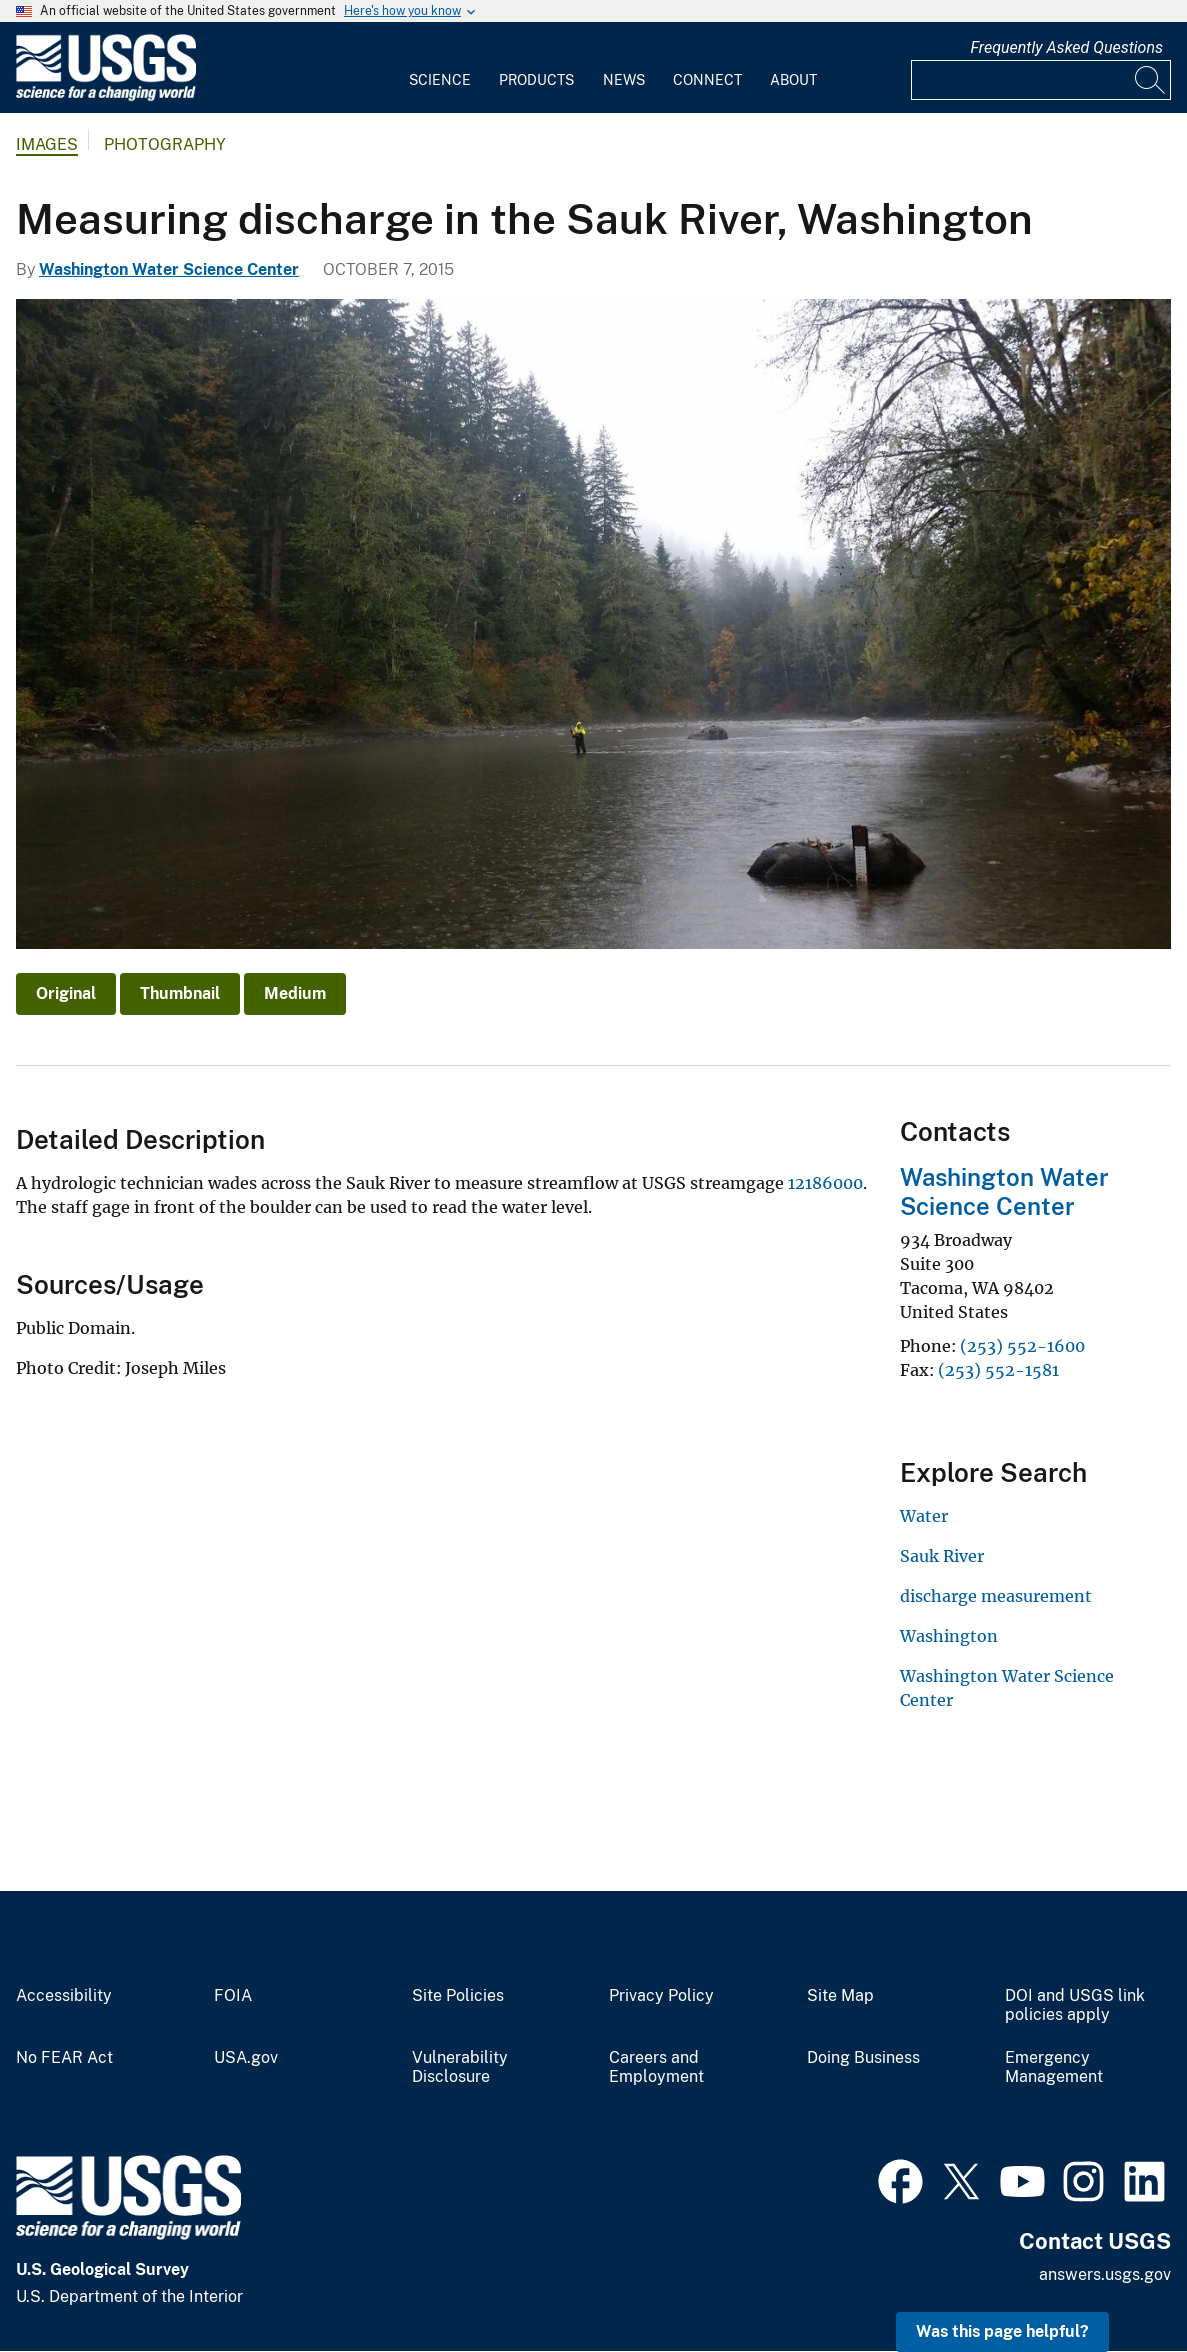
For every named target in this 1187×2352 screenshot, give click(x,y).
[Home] (106, 96)
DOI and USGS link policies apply (1075, 2005)
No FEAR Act (64, 2058)
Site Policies (458, 1996)
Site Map (840, 1996)
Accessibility (64, 1996)
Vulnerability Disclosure (460, 2067)
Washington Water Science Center (169, 269)
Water (924, 1516)
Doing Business (863, 2058)
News (624, 80)
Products (536, 80)
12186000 (825, 1183)
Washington (949, 1636)
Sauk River (942, 1556)
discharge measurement (996, 1596)
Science (440, 80)
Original (66, 993)
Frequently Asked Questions (1066, 47)
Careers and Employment (656, 2067)
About (793, 80)
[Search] (1151, 80)
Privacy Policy (661, 1996)
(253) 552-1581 (998, 1370)
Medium (295, 993)
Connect (707, 80)
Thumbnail (180, 993)
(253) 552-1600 (1022, 1346)
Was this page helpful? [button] (1002, 2331)
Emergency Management (1054, 2067)
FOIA (233, 1996)
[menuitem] (440, 68)
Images (47, 144)
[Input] (1041, 80)
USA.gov (246, 2058)
